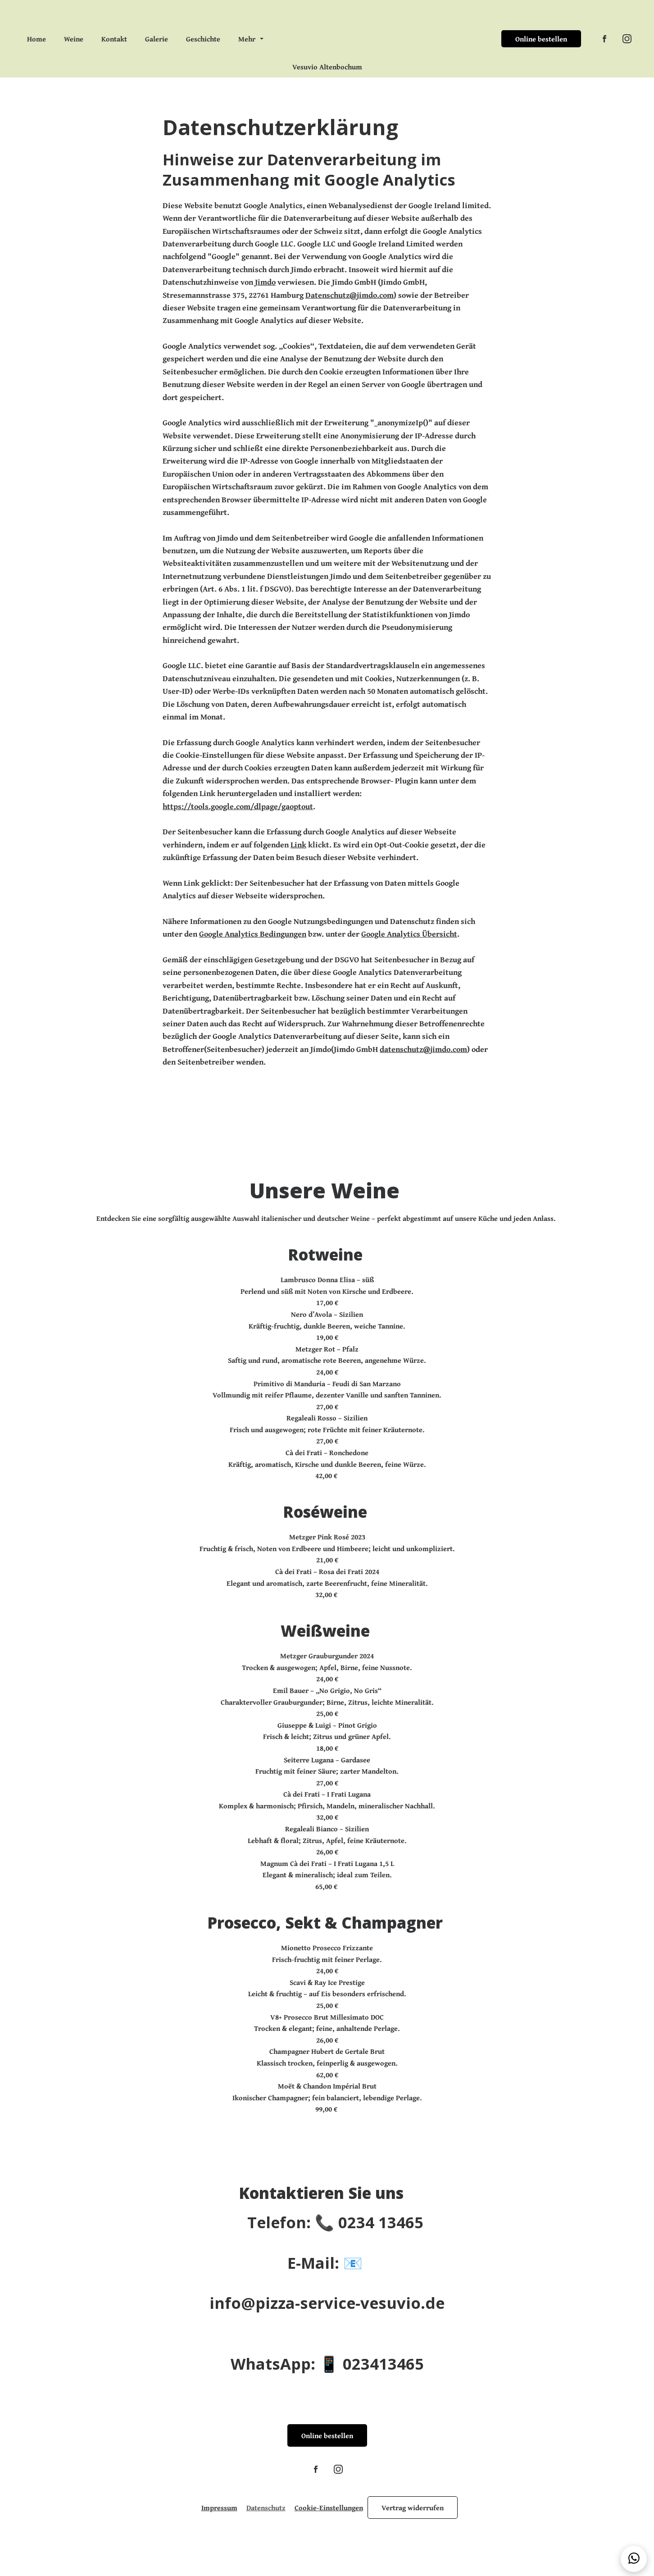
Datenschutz (266, 2537)
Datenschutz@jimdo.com (351, 299)
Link (302, 857)
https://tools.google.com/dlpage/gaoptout (240, 817)
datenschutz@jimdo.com (428, 1064)
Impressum (219, 2537)
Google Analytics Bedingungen (255, 947)
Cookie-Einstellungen (329, 2537)
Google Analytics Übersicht (415, 947)
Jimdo (268, 286)
